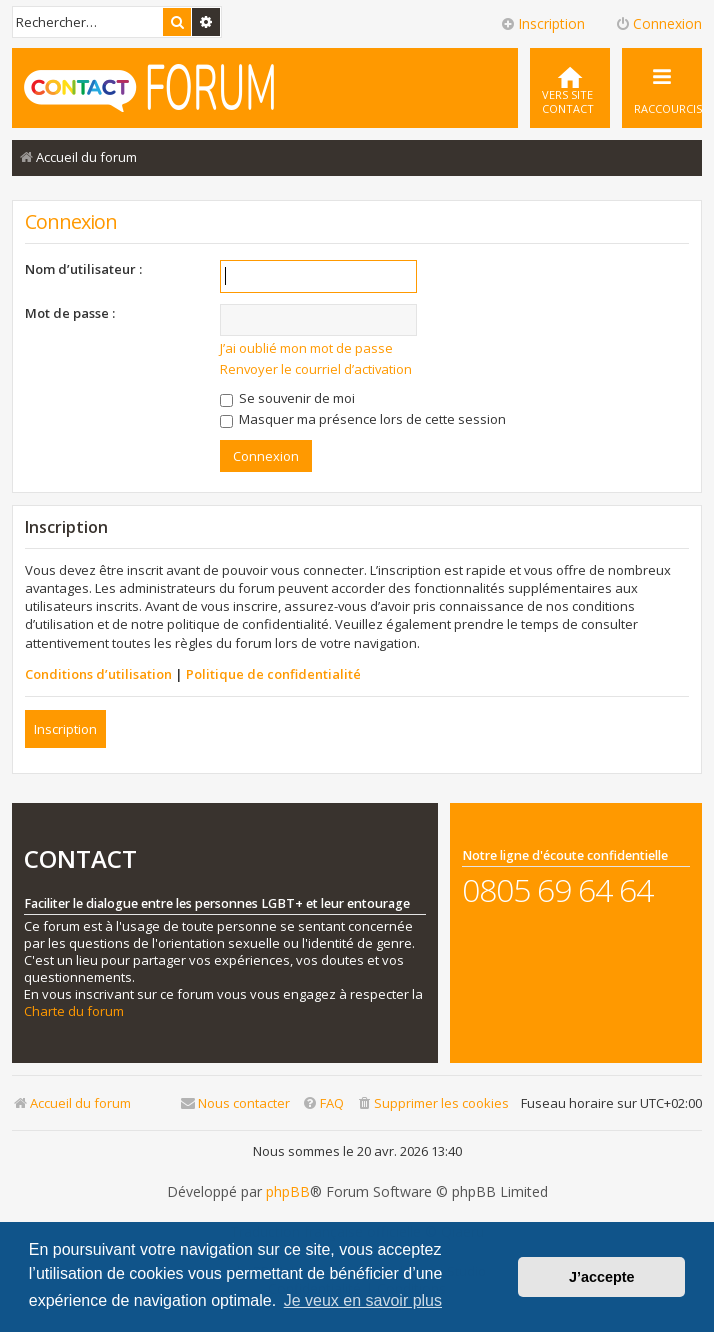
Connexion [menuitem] (658, 23)
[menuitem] (570, 88)
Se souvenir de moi (287, 398)
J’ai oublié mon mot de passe (306, 348)
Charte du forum (74, 1011)
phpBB (288, 1192)
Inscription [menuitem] (542, 23)
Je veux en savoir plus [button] (363, 1300)
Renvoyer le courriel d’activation (316, 369)
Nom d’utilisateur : (83, 269)
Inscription (65, 729)
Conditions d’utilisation (98, 674)
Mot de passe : (70, 313)
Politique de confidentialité (273, 674)
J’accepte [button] (602, 1277)
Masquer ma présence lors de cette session (363, 419)
